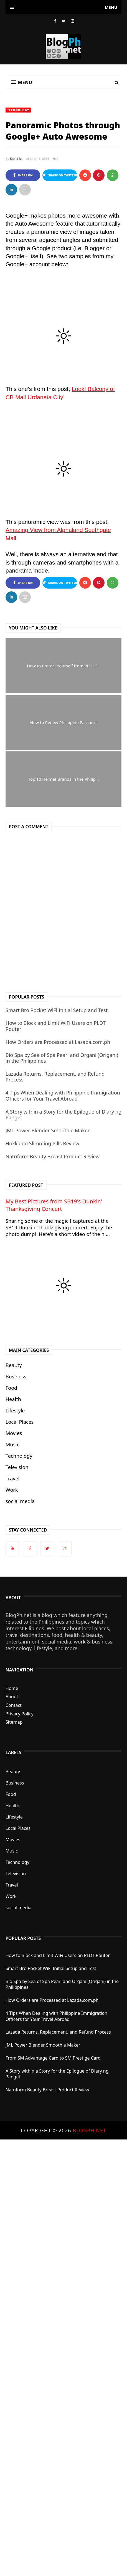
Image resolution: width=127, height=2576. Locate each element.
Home (12, 1688)
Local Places (20, 1421)
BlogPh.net (89, 2130)
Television (17, 1467)
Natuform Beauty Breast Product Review (53, 1156)
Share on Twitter (59, 175)
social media (20, 1501)
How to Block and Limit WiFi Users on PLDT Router (56, 1026)
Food (11, 1387)
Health (13, 1399)
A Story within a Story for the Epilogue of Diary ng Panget (63, 1114)
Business (16, 1376)
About (12, 1697)
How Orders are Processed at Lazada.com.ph (58, 1042)
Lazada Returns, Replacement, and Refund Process (55, 1076)
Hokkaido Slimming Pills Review (42, 1143)
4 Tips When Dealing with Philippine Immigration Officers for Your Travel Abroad (63, 1095)
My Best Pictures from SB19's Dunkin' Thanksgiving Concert (54, 1205)
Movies (14, 1433)
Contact (14, 1705)
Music (12, 1444)
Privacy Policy (20, 1714)
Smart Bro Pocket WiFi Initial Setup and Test (57, 1010)
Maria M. (16, 158)
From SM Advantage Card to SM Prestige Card (53, 2058)
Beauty (14, 1365)
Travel (12, 1478)
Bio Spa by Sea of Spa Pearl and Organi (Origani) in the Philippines (62, 1058)
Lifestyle (15, 1410)
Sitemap (14, 1722)
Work (12, 1489)
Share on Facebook (23, 177)
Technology (18, 110)
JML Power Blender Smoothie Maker (48, 1130)
